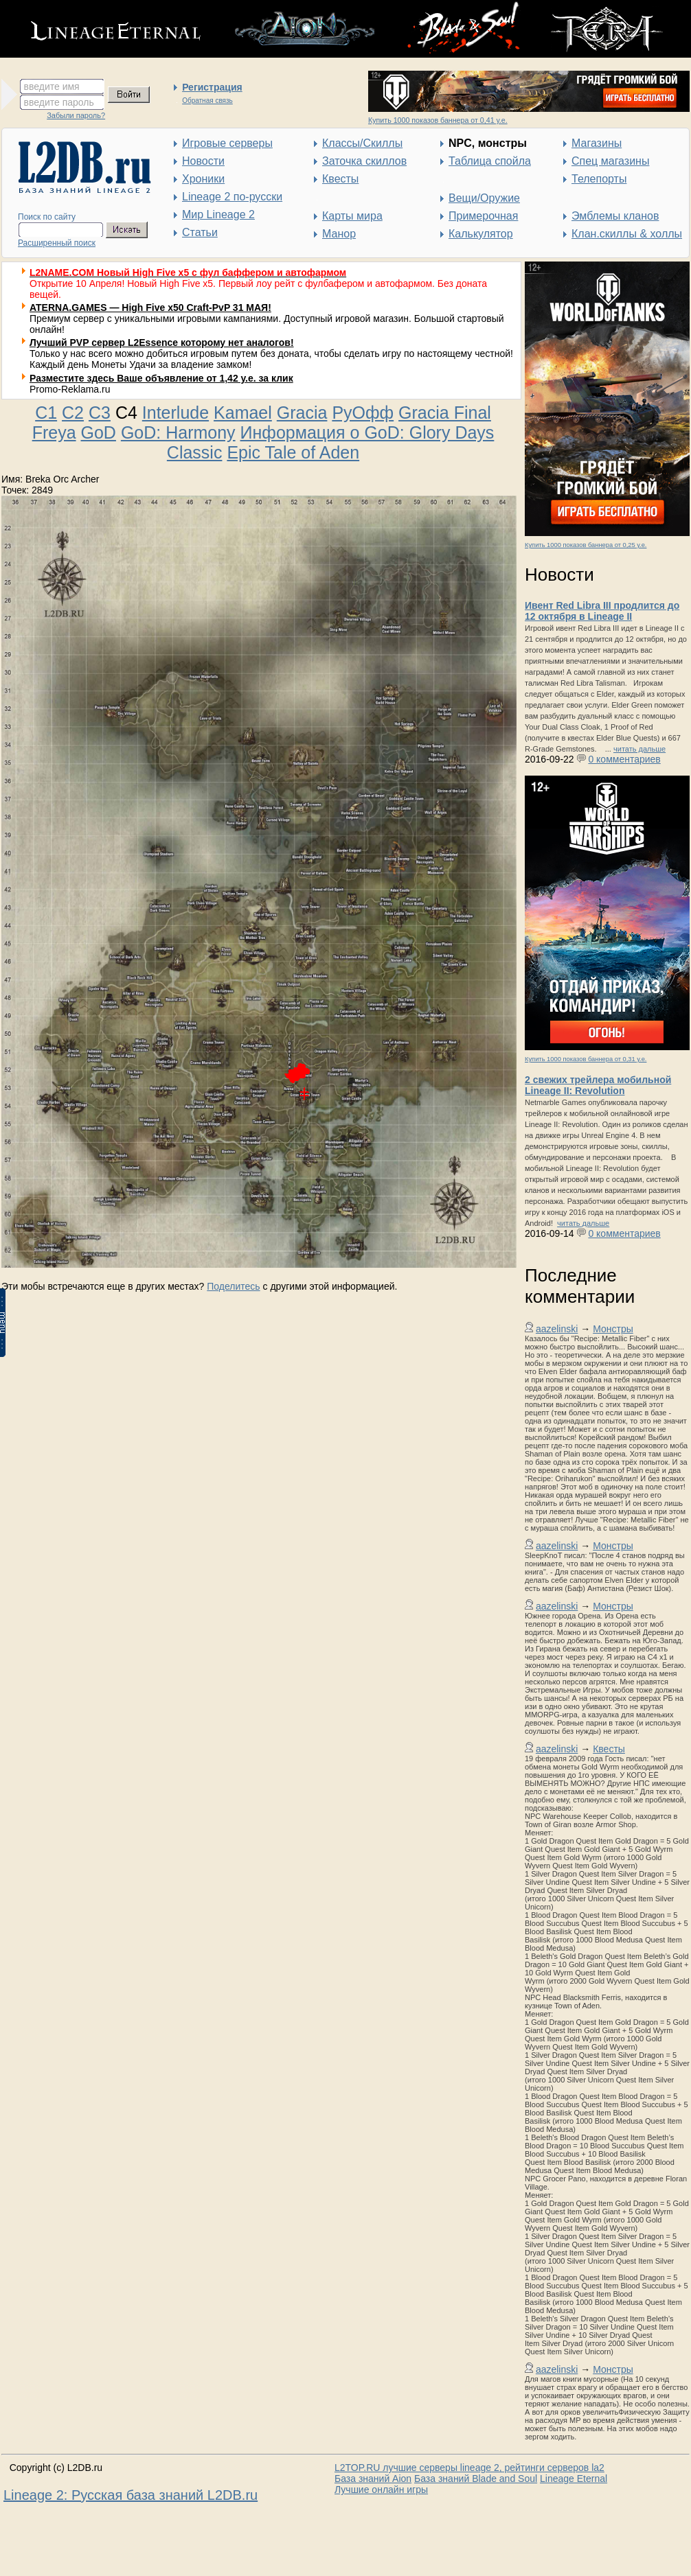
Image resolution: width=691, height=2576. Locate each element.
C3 (100, 412)
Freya (54, 432)
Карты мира (352, 216)
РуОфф (363, 412)
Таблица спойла (490, 161)
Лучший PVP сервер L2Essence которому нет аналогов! (162, 342)
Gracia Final (444, 412)
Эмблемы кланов (615, 216)
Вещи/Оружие (484, 198)
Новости (203, 161)
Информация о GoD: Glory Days (367, 432)
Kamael (243, 412)
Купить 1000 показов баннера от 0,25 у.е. (585, 545)
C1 (46, 412)
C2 (73, 412)
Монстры (613, 1328)
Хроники (203, 179)
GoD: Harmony (178, 432)
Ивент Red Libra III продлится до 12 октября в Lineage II (602, 611)
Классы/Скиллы (362, 143)
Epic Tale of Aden (293, 452)
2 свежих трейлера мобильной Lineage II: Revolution (598, 1085)
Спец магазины (610, 161)
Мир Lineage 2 (218, 214)
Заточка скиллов (364, 161)
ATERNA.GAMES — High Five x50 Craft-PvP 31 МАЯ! (150, 307)
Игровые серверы (227, 143)
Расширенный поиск (56, 243)
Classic (195, 452)
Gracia (302, 412)
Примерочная (483, 216)
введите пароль (59, 102)
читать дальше (639, 749)
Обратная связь (207, 100)
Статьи (200, 232)
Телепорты (598, 179)
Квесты (340, 179)
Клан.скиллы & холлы (626, 234)
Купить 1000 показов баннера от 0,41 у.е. (438, 120)
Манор (339, 234)
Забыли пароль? (76, 115)
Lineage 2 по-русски (232, 196)
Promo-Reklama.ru (70, 389)
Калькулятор (481, 234)
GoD (98, 432)
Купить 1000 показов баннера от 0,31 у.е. (585, 1059)
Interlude (175, 412)
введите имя (52, 86)
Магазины (596, 143)
